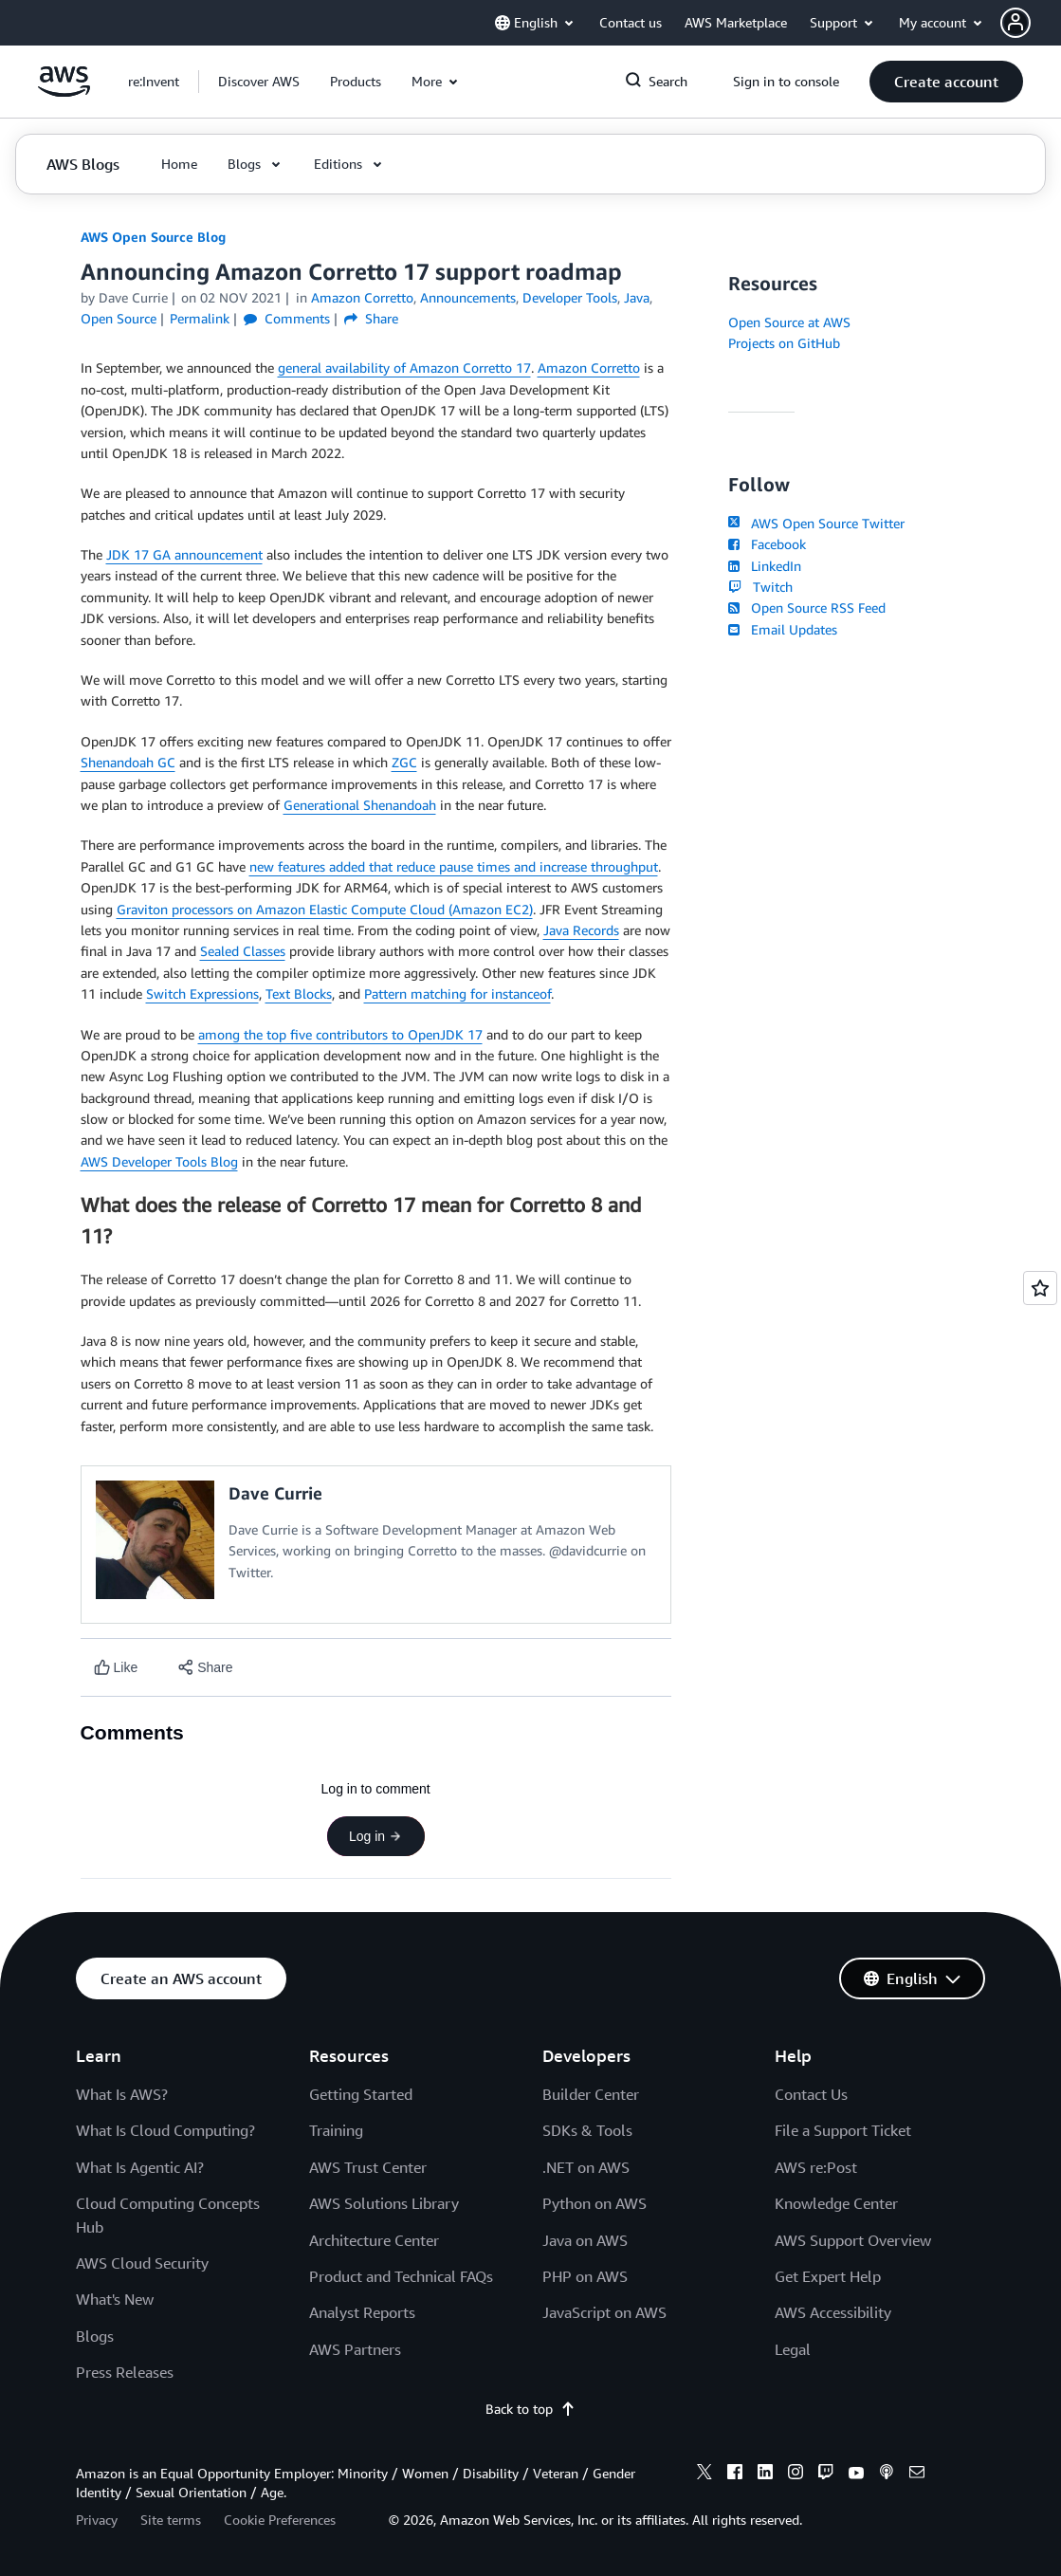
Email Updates (782, 629)
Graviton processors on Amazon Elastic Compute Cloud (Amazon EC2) (325, 909)
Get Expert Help (828, 2276)
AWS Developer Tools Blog (159, 1161)
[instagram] (795, 2474)
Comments (287, 318)
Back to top (530, 2409)
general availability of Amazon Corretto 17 (404, 367)
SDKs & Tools (587, 2130)
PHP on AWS (585, 2276)
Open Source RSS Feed (807, 607)
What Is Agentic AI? (140, 2167)
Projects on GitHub (784, 343)
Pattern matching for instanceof (457, 993)
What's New (115, 2299)
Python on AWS (594, 2203)
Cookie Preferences (280, 2520)
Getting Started (360, 2094)
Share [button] (371, 318)
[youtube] (856, 2474)
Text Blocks (298, 993)
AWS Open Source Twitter (816, 523)
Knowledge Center (836, 2203)
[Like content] (116, 1667)
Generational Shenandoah (360, 805)
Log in (375, 1836)
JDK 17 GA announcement (184, 554)
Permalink (199, 318)
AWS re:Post (816, 2167)
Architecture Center (374, 2240)
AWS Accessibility (833, 2312)
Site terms (170, 2520)
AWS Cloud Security (142, 2263)
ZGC (404, 762)
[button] (1030, 23)
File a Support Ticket (843, 2130)
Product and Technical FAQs (401, 2276)
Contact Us (811, 2094)
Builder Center (590, 2094)
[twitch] (825, 2474)
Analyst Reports (362, 2312)
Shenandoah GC (128, 762)
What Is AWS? (122, 2094)
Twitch (760, 587)
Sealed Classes (242, 951)
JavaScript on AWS (604, 2312)
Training (336, 2130)
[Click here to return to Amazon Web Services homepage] (64, 91)
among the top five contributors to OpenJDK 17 (340, 1034)
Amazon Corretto (589, 367)
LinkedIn (764, 566)
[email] (916, 2474)
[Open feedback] (1040, 1288)
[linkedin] (765, 2474)
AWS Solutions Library (384, 2203)
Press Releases (125, 2372)
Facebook (767, 544)
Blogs (95, 2336)
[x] (704, 2474)
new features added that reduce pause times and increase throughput (453, 866)
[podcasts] (886, 2474)
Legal (793, 2349)
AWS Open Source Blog (153, 237)
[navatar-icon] (1015, 23)
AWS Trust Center (368, 2167)
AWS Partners (355, 2349)
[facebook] (734, 2474)
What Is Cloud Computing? (165, 2130)
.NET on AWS (586, 2167)
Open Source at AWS (789, 322)
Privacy (97, 2520)
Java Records (581, 930)
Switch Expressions (202, 993)
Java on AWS (585, 2240)
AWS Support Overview (853, 2240)
